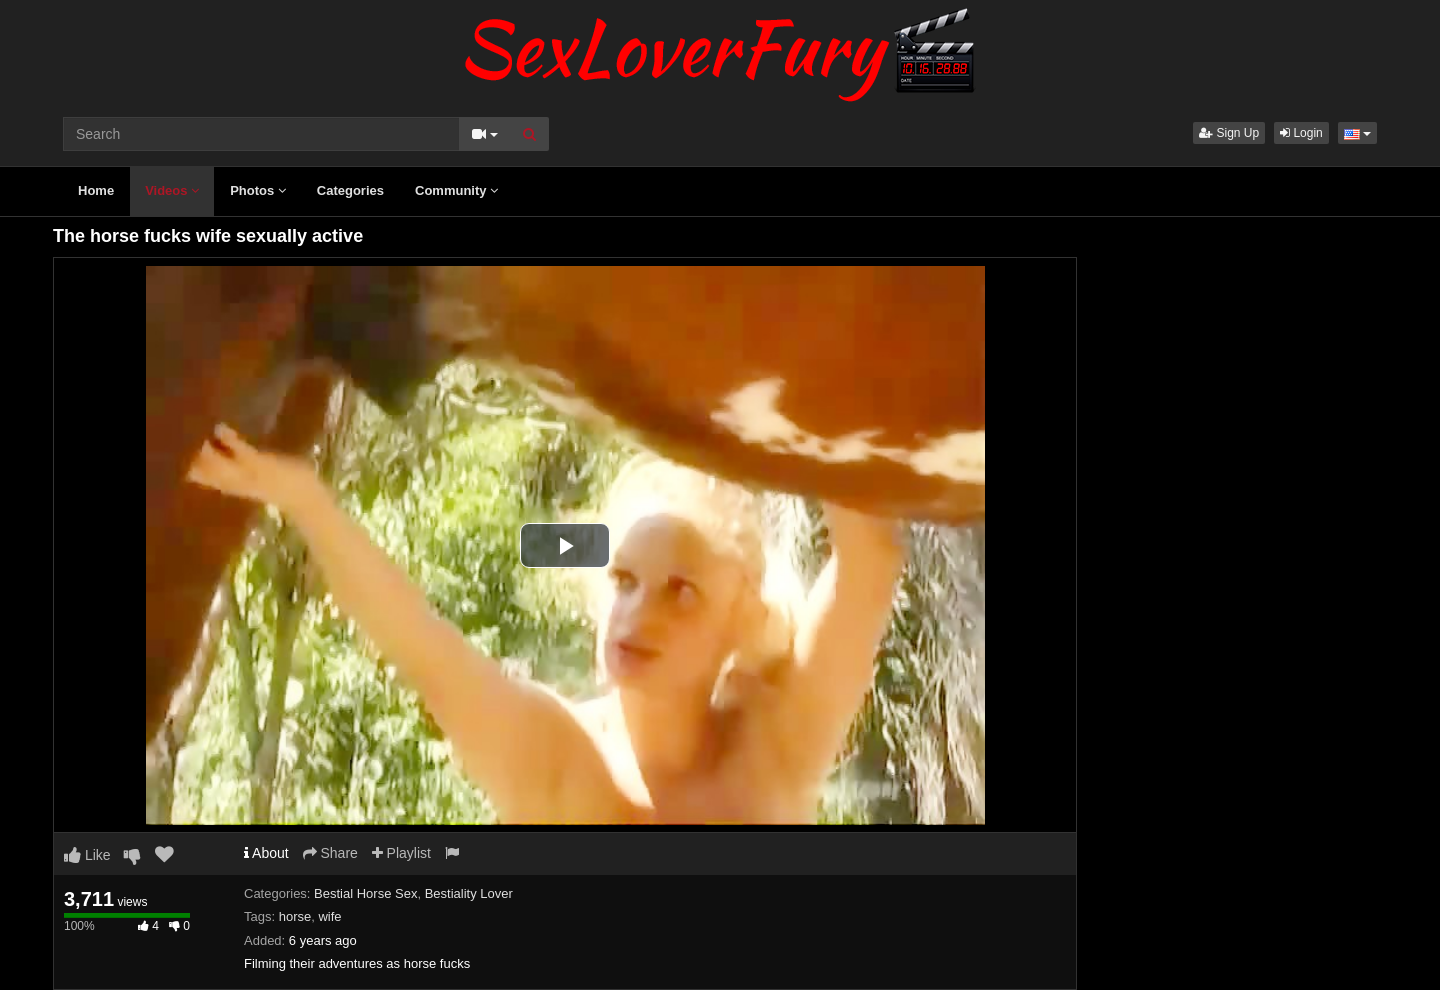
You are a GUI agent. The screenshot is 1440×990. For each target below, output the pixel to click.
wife (329, 916)
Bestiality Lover (469, 893)
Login (1301, 133)
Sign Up (1229, 133)
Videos (172, 190)
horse (295, 916)
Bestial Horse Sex (365, 893)
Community (456, 190)
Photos (258, 190)
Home (96, 190)
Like (87, 855)
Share (330, 853)
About (266, 853)
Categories (350, 190)
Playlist (401, 853)
